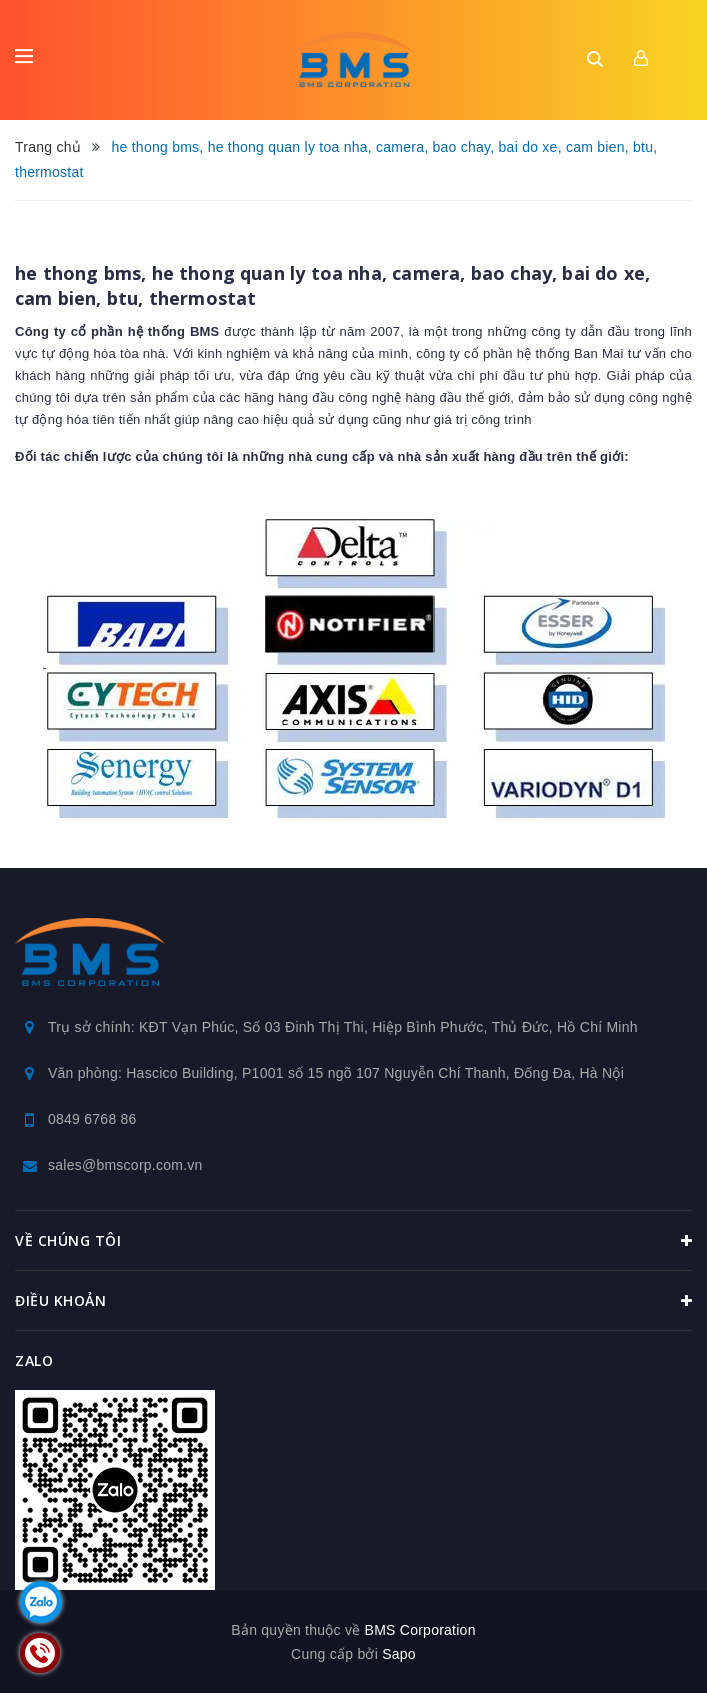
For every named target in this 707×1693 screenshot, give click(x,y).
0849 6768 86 (92, 1119)
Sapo (399, 1654)
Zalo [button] (34, 1360)
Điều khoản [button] (353, 1301)
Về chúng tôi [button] (353, 1241)
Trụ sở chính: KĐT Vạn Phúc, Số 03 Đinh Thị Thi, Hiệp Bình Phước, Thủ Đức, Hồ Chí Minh (343, 1027)
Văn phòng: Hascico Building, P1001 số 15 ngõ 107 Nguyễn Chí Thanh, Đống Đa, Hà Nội (336, 1073)
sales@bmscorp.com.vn (125, 1165)
